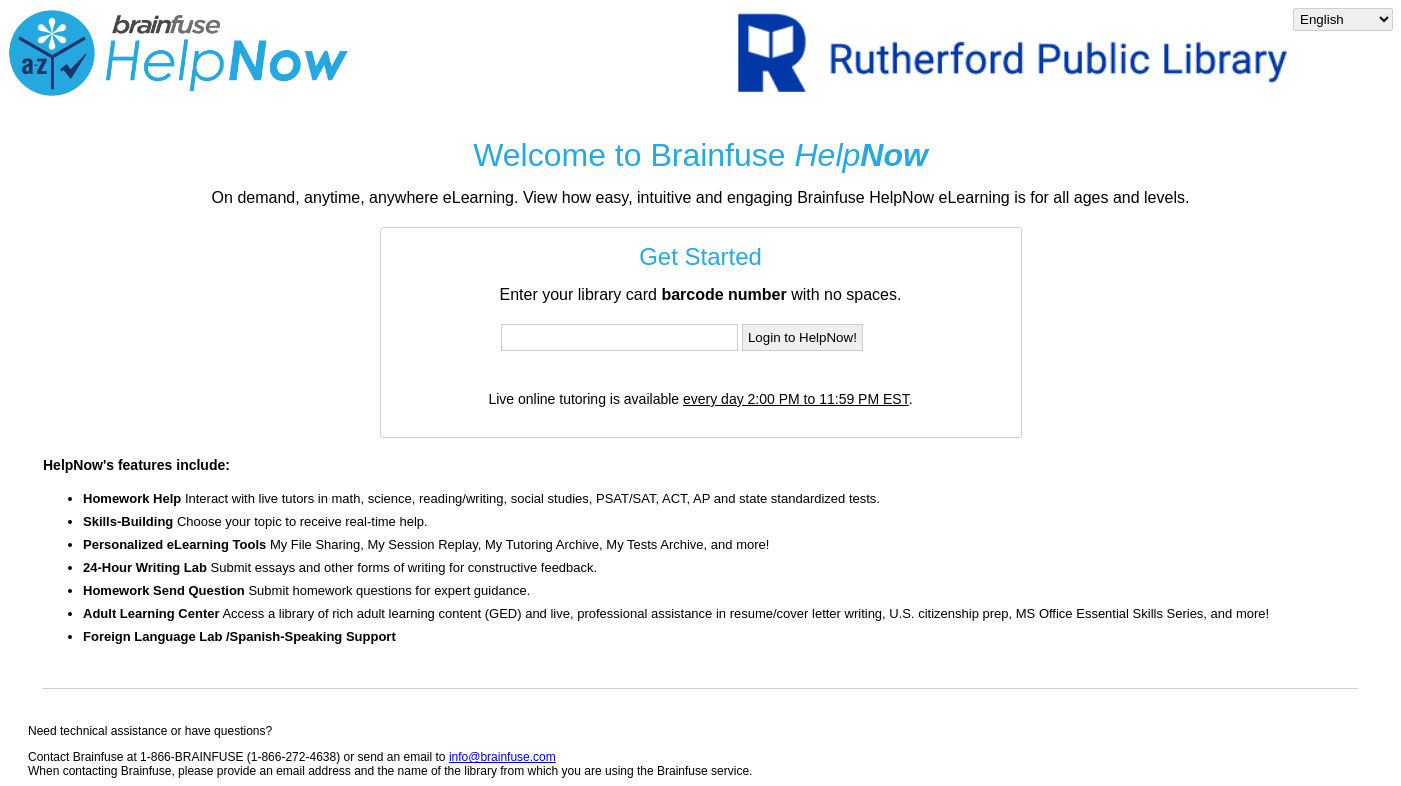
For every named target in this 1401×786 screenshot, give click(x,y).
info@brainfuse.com (502, 757)
